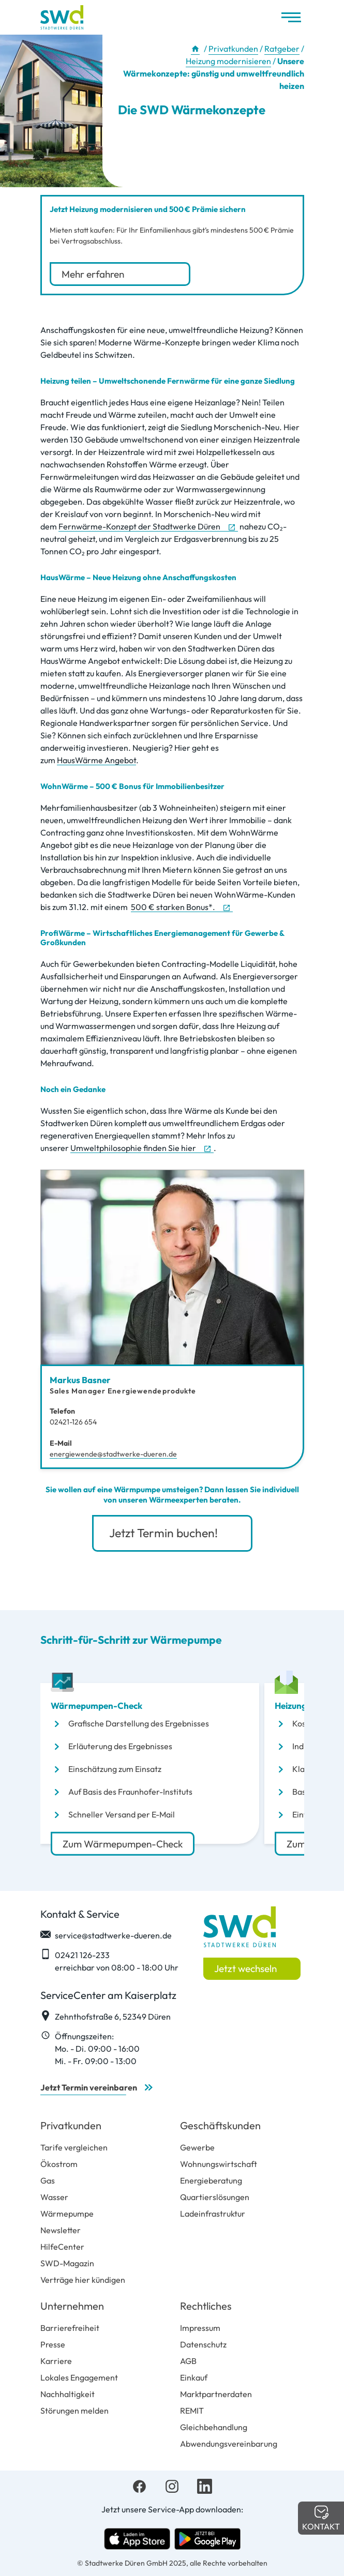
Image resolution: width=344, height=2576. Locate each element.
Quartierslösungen (214, 2197)
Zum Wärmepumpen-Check (123, 1843)
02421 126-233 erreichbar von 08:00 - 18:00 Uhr (109, 1961)
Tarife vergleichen (74, 2147)
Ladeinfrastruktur (212, 2213)
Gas (47, 2180)
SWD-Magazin (67, 2263)
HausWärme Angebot (96, 760)
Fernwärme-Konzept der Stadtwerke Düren (139, 526)
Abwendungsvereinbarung (228, 2443)
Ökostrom (59, 2164)
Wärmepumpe (67, 2213)
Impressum (200, 2328)
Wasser (54, 2197)
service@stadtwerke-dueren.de (106, 1935)
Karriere (56, 2361)
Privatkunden (233, 48)
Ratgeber (282, 48)
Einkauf (193, 2377)
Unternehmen (72, 2305)
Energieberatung (211, 2180)
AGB (188, 2361)
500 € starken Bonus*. (173, 907)
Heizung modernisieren (228, 61)
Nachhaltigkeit (67, 2394)
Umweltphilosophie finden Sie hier (133, 1148)
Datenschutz (203, 2344)
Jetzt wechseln (245, 1968)
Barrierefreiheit (69, 2328)
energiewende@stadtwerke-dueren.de (113, 1454)
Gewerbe (197, 2147)
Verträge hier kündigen (82, 2280)
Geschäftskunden (220, 2125)
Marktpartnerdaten (216, 2394)
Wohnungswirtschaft (218, 2164)
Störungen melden (74, 2410)
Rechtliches (206, 2305)
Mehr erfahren (94, 274)
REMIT (192, 2410)
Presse (52, 2344)
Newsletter (60, 2230)
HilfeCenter (62, 2246)
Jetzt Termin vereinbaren (88, 2087)
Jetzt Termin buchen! (164, 1532)
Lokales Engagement (79, 2377)
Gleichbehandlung (213, 2427)
